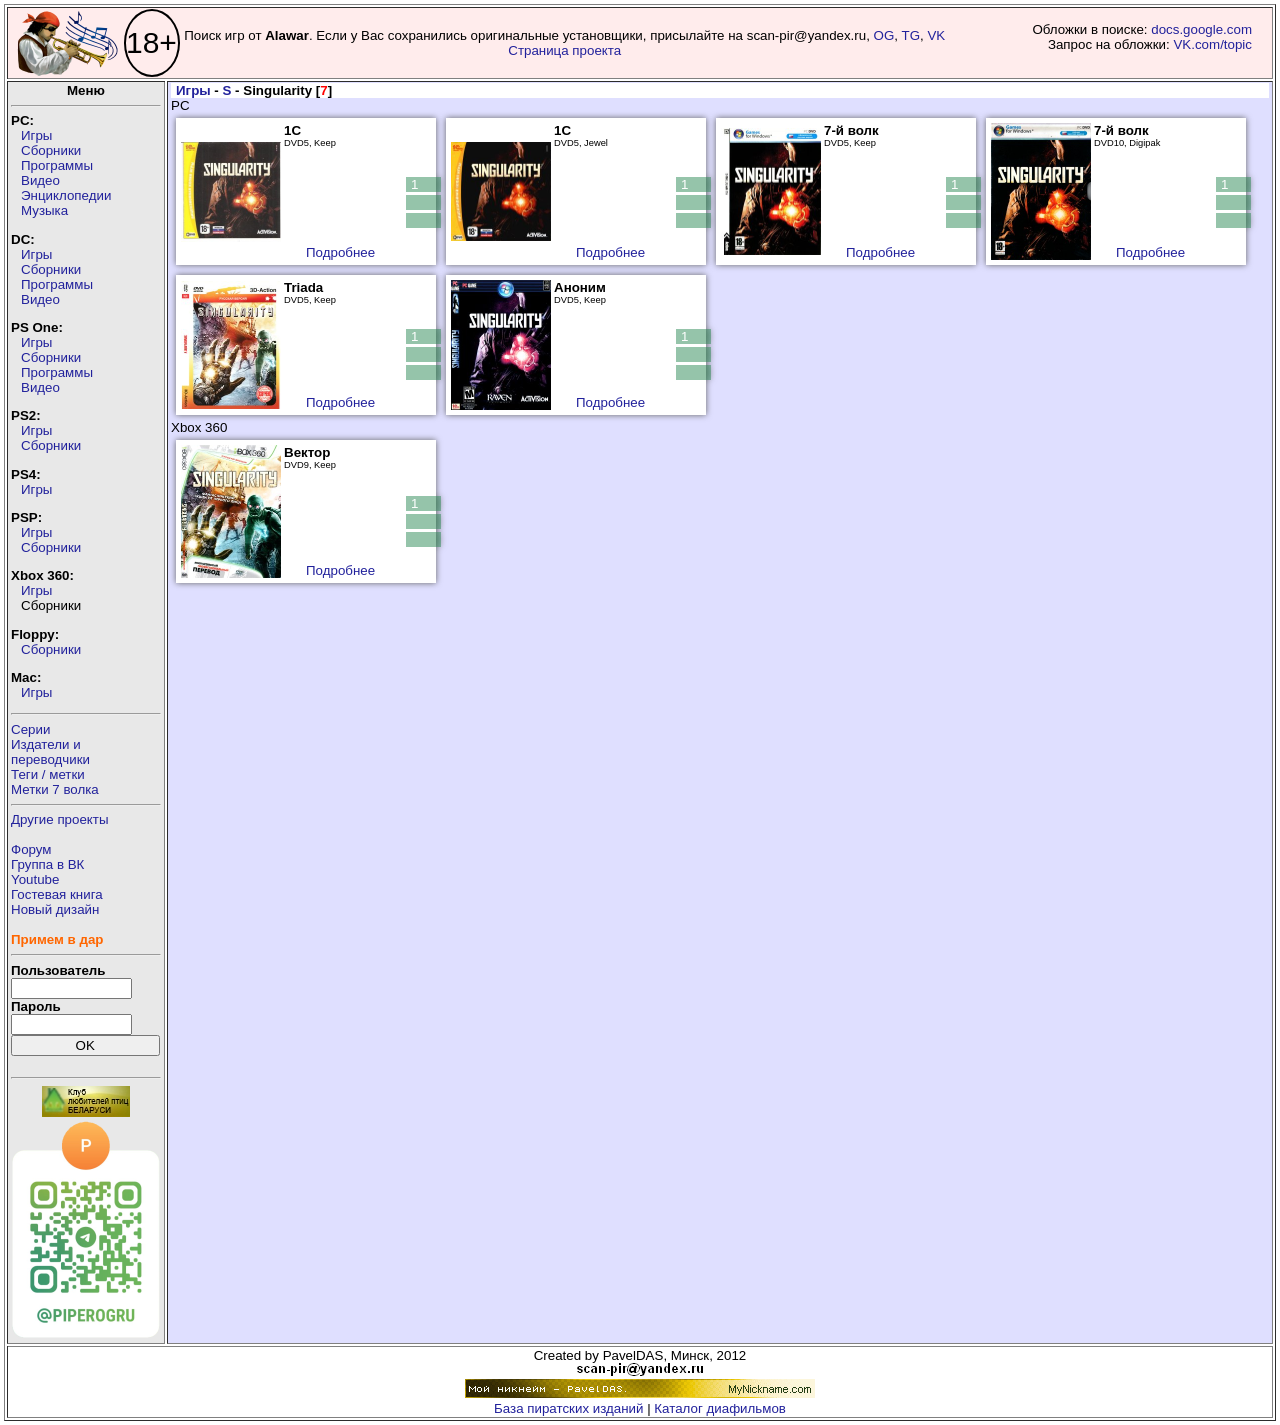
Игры (36, 135)
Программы (57, 165)
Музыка (44, 210)
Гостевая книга (57, 894)
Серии (30, 729)
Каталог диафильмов (720, 1408)
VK (936, 35)
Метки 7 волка (55, 789)
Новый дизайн (55, 909)
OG (884, 35)
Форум (31, 849)
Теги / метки (48, 774)
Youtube (35, 879)
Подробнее (340, 252)
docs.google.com (1201, 29)
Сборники (51, 150)
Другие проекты (60, 819)
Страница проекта (564, 50)
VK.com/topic (1212, 44)
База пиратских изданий (568, 1408)
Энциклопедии (66, 195)
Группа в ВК (47, 864)
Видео (40, 180)
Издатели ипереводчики (50, 752)
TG (911, 35)
